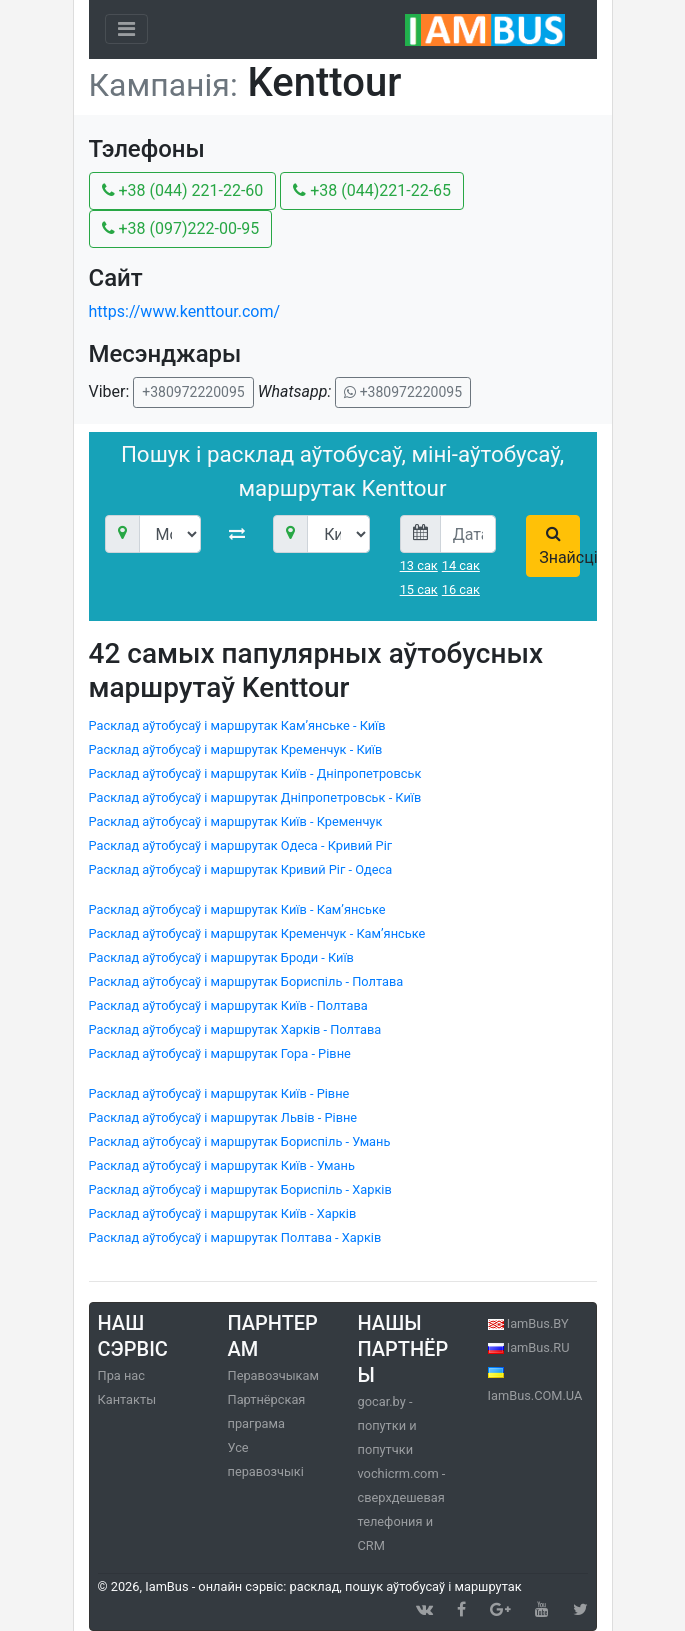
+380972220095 (193, 392)
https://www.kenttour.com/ (185, 311)
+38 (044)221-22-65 (372, 190)
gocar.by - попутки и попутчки (387, 1425)
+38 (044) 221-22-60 (183, 190)
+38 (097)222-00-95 (181, 228)
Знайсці (559, 546)
